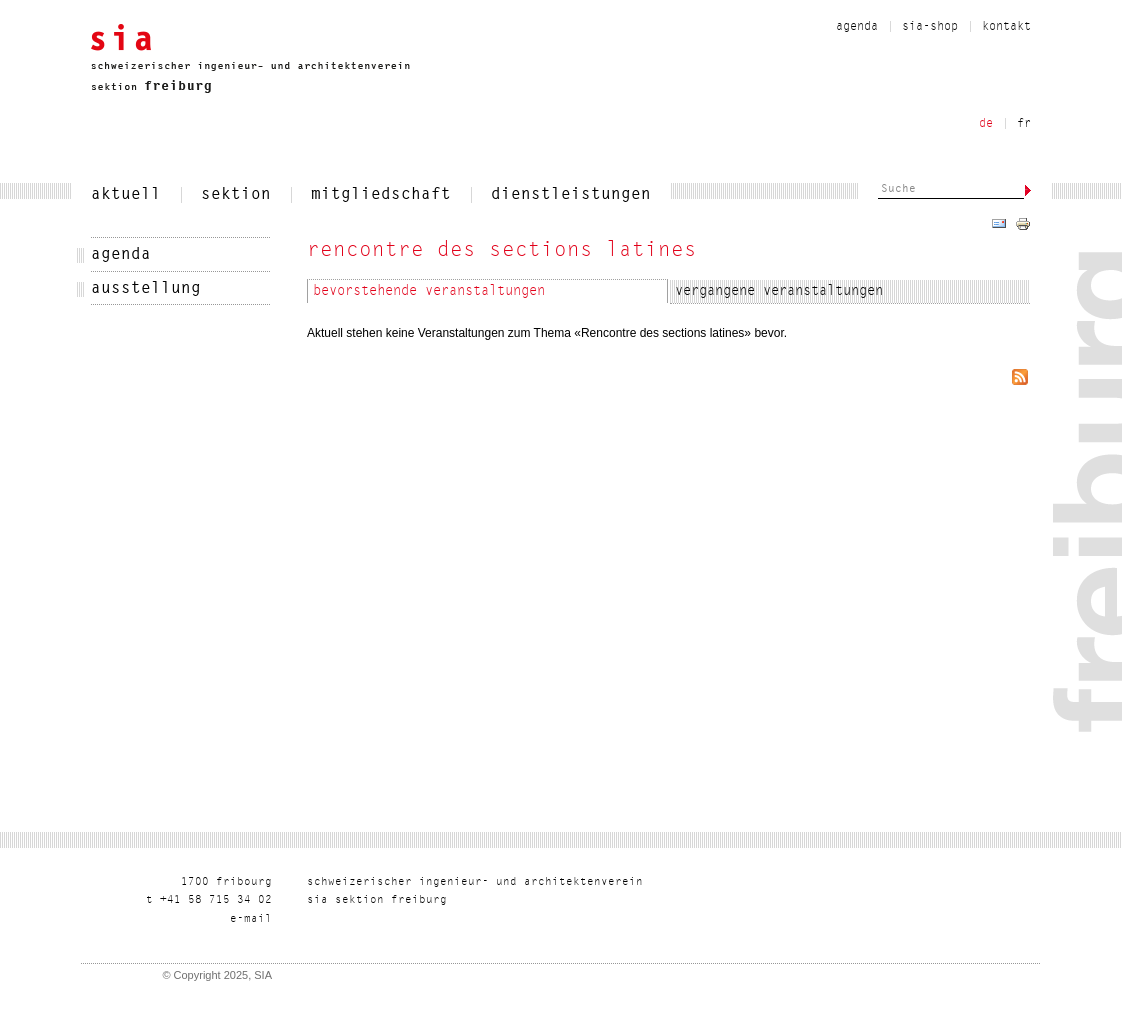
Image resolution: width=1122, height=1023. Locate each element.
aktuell (126, 195)
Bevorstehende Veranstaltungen (429, 292)
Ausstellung (146, 289)
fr (1024, 124)
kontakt (1006, 27)
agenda (857, 27)
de (986, 124)
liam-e (251, 919)
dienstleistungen (571, 195)
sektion (236, 195)
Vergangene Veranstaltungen (779, 292)
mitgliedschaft (381, 195)
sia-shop (930, 27)
